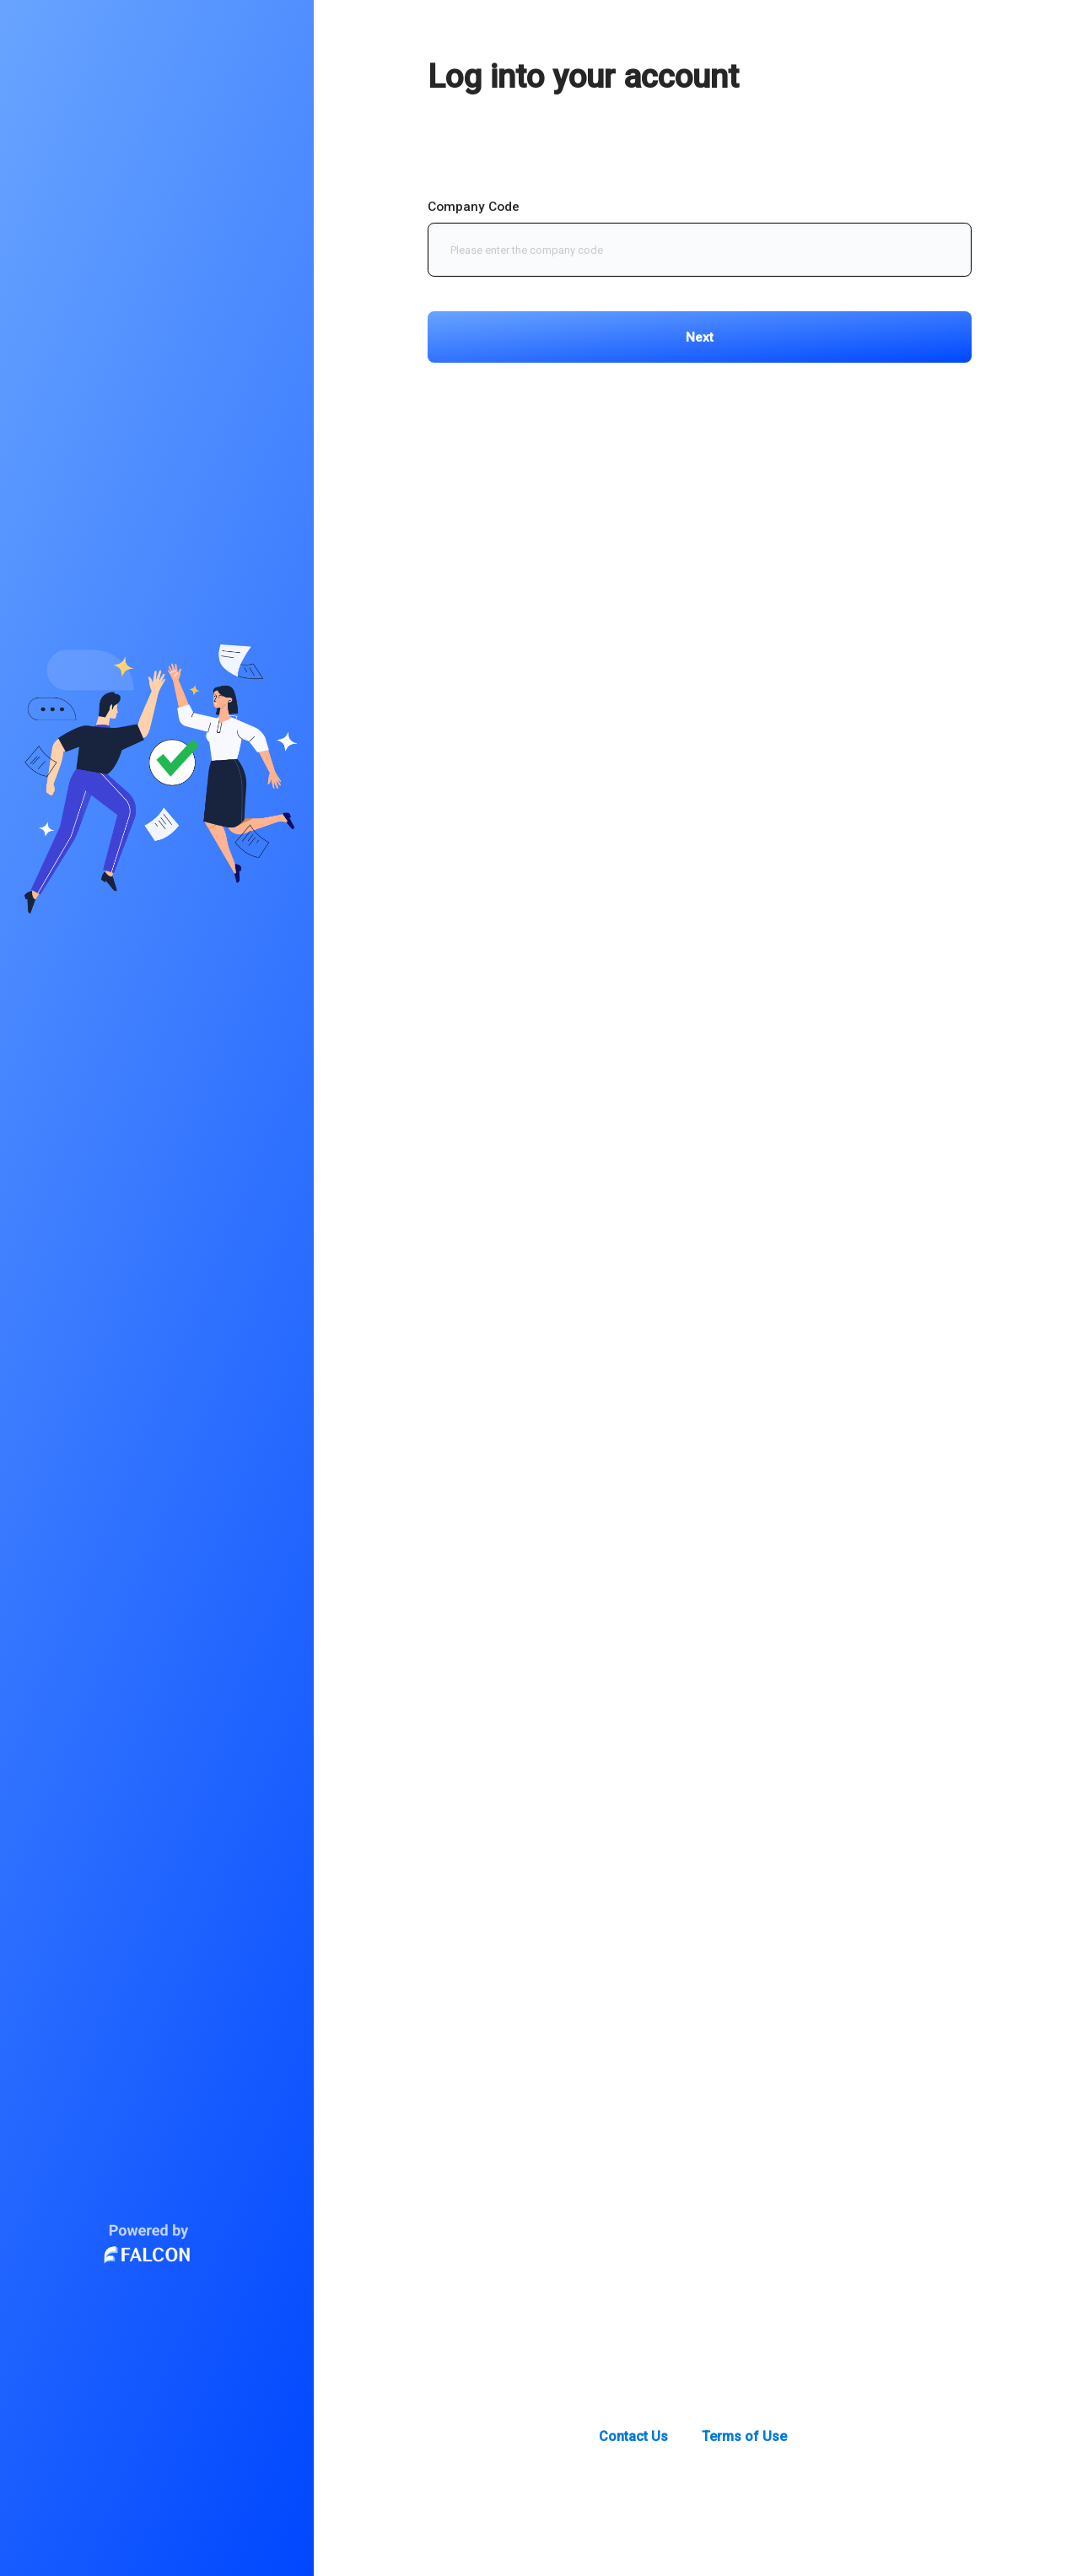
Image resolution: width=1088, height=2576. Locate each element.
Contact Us (633, 2436)
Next (700, 337)
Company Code (474, 206)
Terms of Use (744, 2436)
